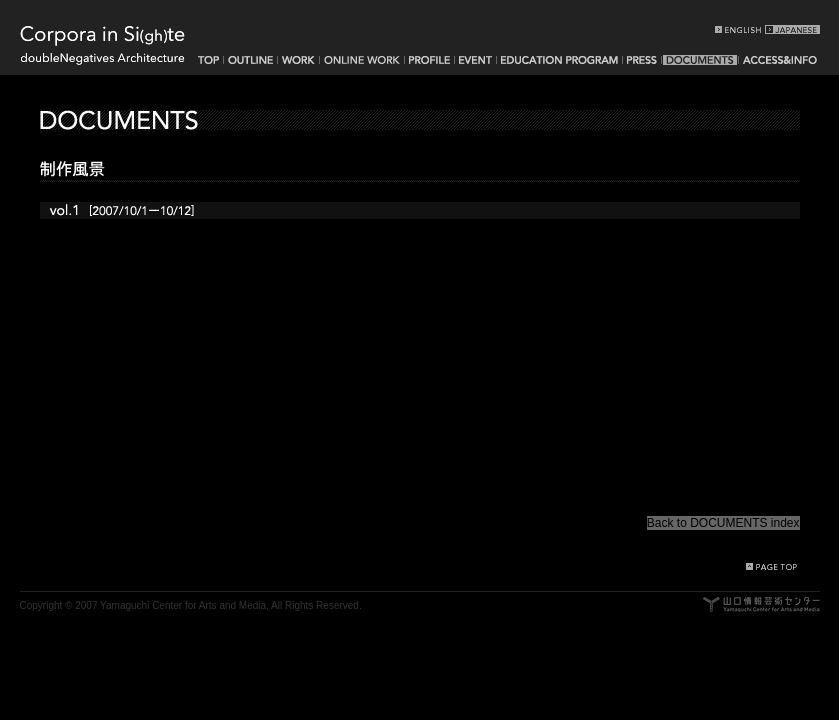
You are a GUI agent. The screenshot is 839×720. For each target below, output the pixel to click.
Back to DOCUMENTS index (723, 523)
